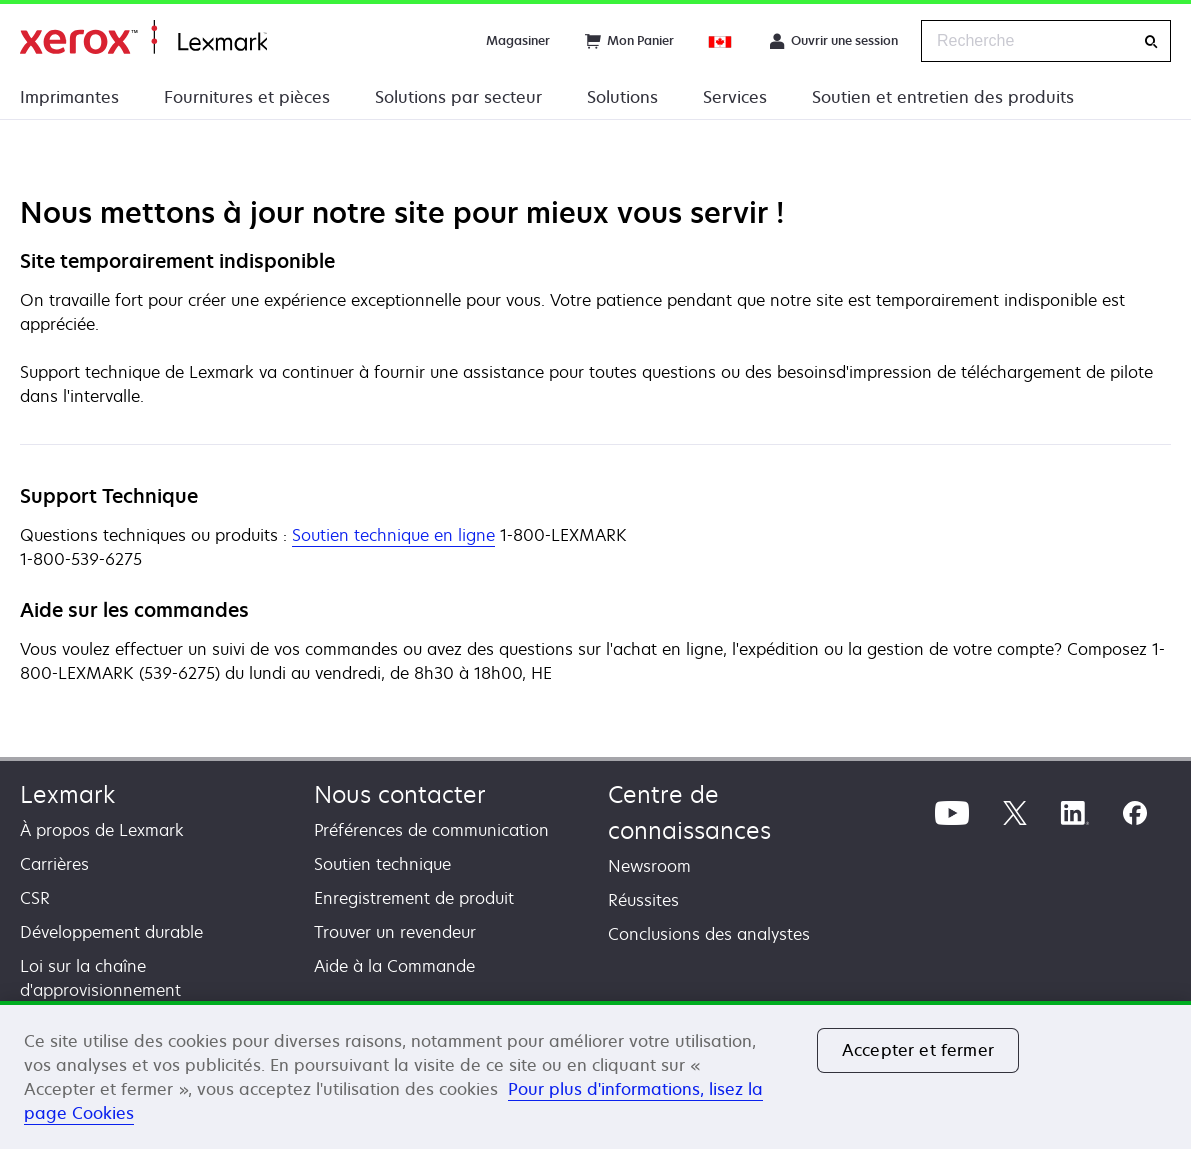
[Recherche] (1151, 41)
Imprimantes (69, 97)
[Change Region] (721, 41)
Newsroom (649, 866)
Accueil (143, 37)
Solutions (622, 97)
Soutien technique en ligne (393, 535)
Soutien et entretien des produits (943, 97)
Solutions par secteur (458, 97)
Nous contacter (400, 794)
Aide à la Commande (394, 966)
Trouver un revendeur (395, 932)
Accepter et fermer (918, 1050)
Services (735, 97)
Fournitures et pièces (247, 97)
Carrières (54, 864)
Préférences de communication (431, 830)
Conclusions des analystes (709, 934)
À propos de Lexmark (102, 830)
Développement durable (111, 932)
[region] (595, 1075)
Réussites (643, 900)
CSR (35, 898)
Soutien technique (382, 864)
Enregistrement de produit (414, 898)
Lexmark (67, 794)
